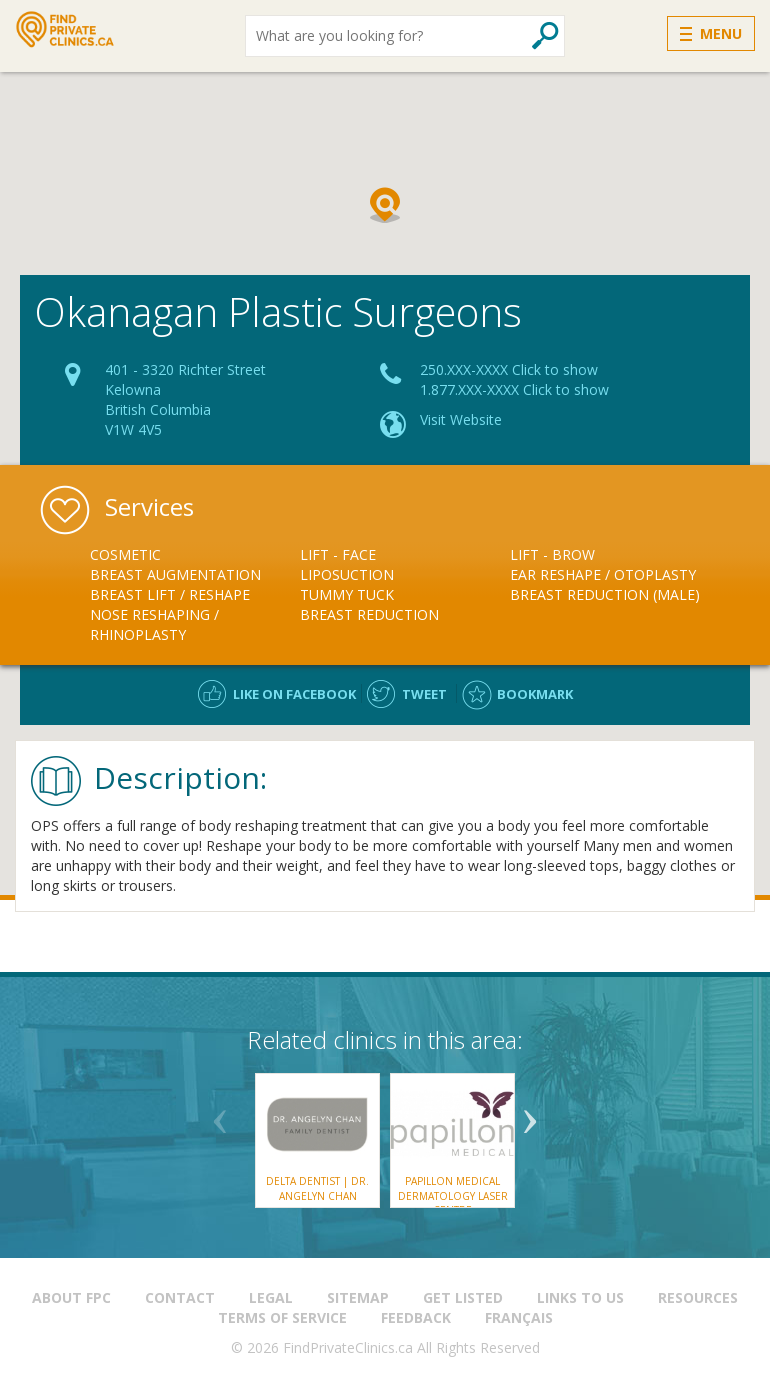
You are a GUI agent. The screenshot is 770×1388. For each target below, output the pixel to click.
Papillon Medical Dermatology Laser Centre (453, 1195)
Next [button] (530, 1114)
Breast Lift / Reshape (170, 594)
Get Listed (463, 1297)
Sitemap (358, 1297)
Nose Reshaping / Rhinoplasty (154, 624)
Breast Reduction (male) (605, 594)
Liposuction (347, 574)
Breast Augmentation (175, 574)
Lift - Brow (552, 554)
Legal (271, 1297)
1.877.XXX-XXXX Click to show (514, 389)
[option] (195, 595)
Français (519, 1317)
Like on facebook (294, 694)
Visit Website (461, 419)
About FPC (71, 1297)
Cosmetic (125, 554)
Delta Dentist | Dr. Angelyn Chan (317, 1188)
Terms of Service (282, 1317)
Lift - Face (338, 554)
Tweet (424, 694)
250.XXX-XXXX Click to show (509, 369)
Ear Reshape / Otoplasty (603, 574)
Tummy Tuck (347, 594)
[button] (385, 205)
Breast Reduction (369, 614)
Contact (180, 1297)
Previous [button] (220, 1114)
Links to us (580, 1297)
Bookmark (535, 694)
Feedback (416, 1317)
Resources (698, 1297)
